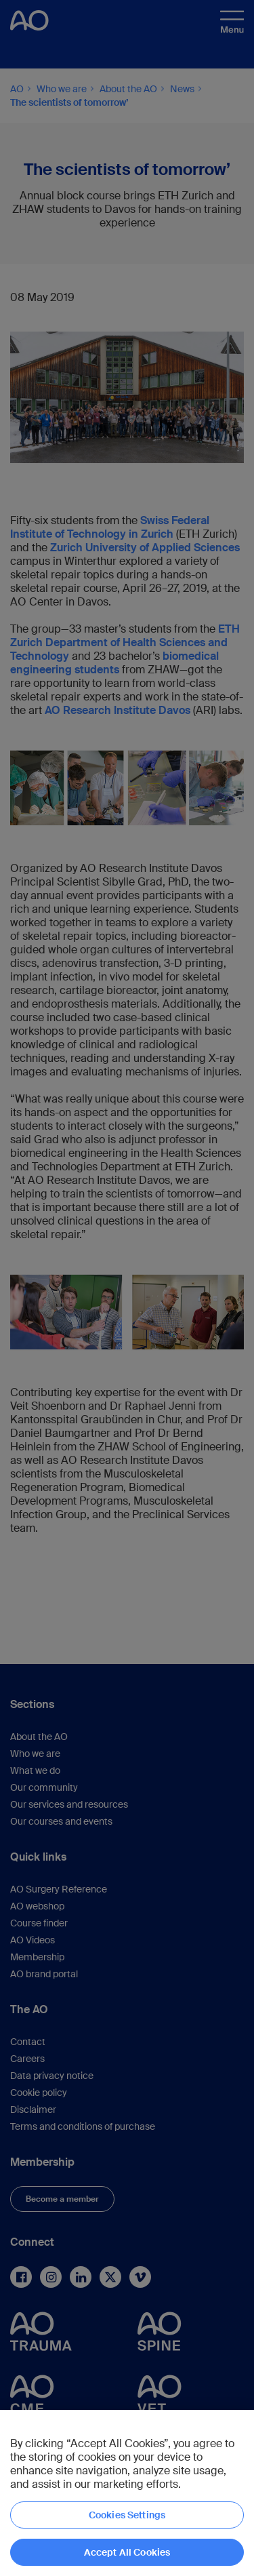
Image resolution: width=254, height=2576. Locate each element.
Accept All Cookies (127, 2552)
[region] (127, 2493)
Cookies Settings (127, 2515)
